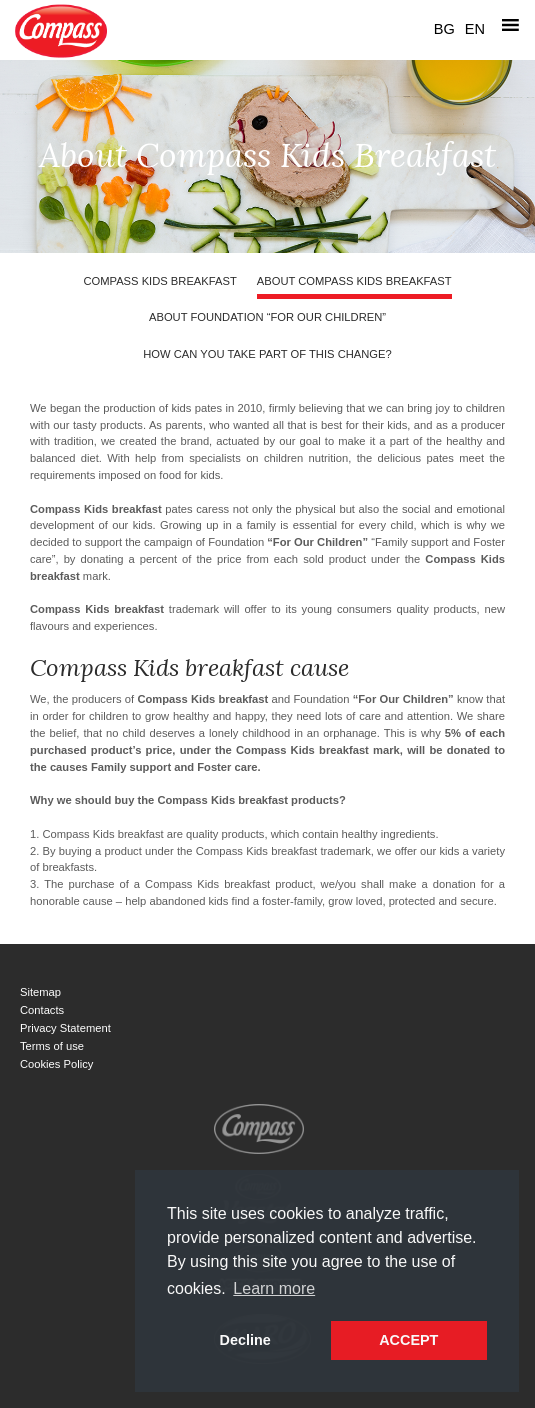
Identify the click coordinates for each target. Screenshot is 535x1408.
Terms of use (52, 1046)
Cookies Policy (56, 1064)
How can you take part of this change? (267, 354)
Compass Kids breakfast (159, 281)
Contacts (42, 1010)
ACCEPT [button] (408, 1340)
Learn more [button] (274, 1288)
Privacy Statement (65, 1028)
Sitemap (40, 992)
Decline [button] (245, 1340)
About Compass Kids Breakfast (354, 281)
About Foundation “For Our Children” (267, 317)
